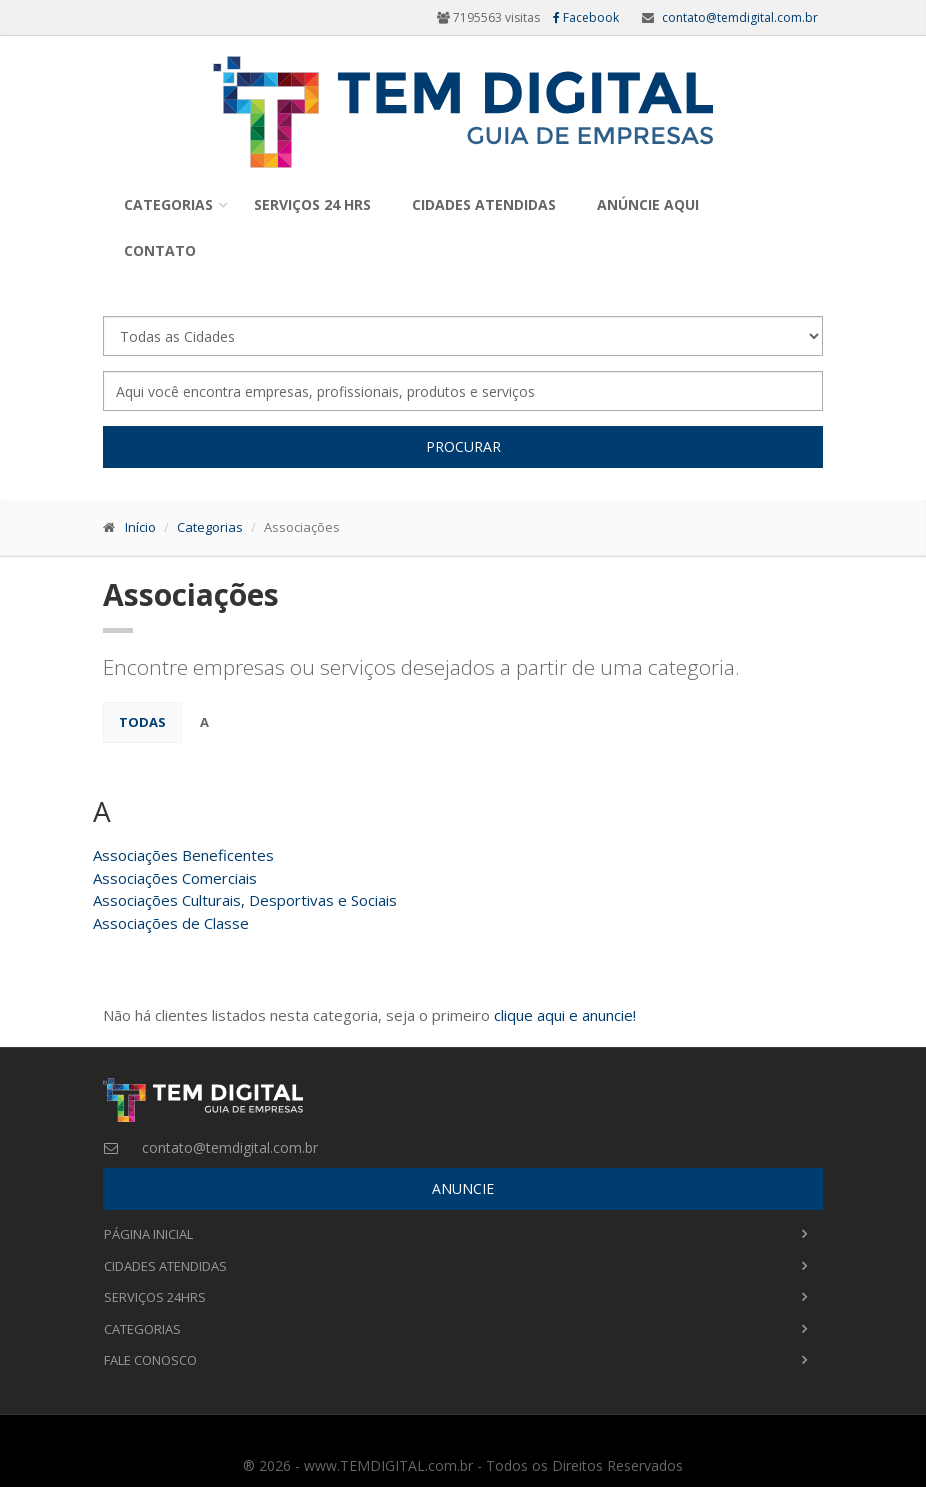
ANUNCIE (463, 1188)
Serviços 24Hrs (155, 1297)
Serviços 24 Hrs (312, 204)
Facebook (586, 17)
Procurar (463, 446)
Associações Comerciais (175, 878)
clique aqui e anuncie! (565, 1015)
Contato (160, 250)
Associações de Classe (171, 923)
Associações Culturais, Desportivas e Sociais (245, 900)
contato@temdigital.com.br (740, 17)
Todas (142, 722)
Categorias (168, 204)
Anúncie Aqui (648, 204)
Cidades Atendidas (484, 204)
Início (140, 527)
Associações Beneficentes (183, 855)
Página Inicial (148, 1234)
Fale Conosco (150, 1360)
